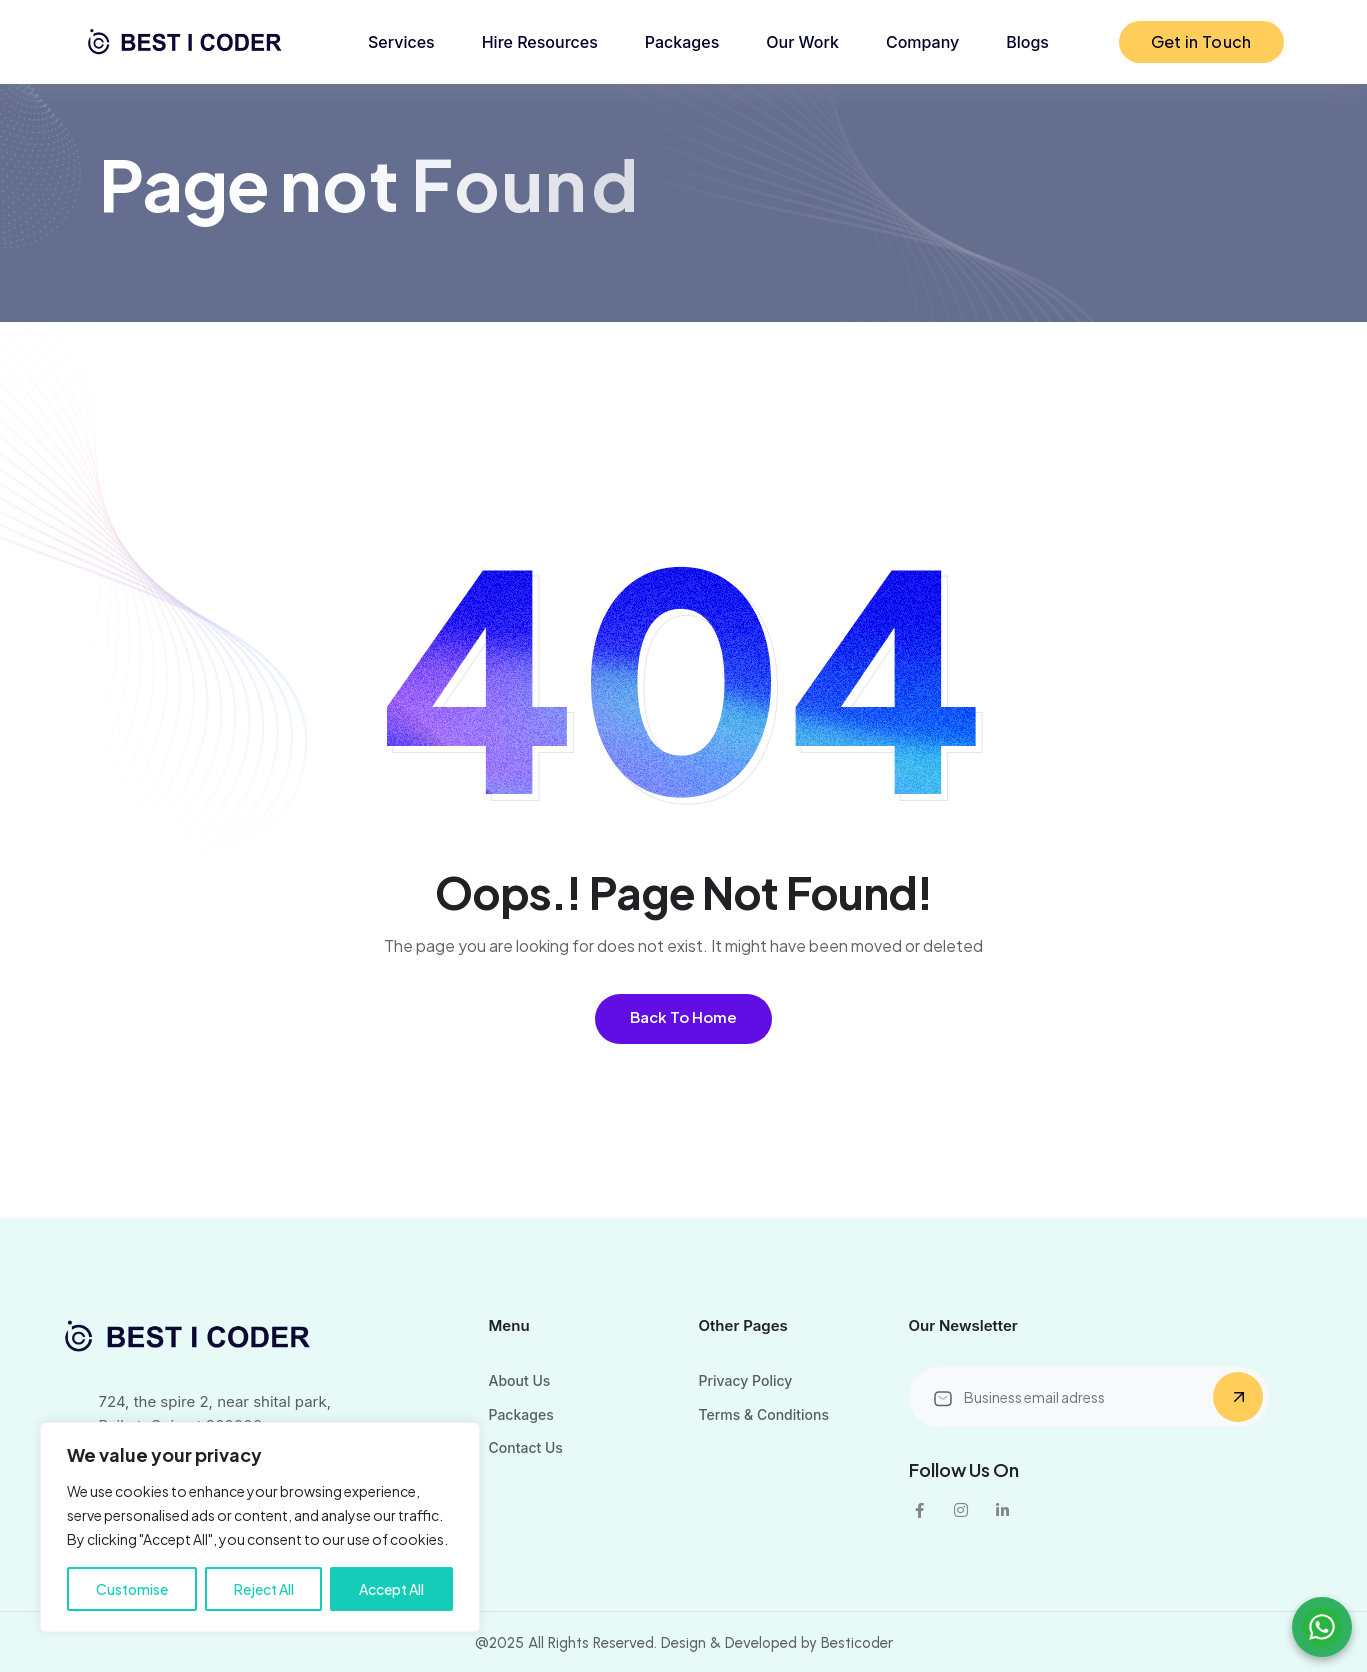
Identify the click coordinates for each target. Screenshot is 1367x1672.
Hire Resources (540, 42)
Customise (132, 1589)
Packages (682, 42)
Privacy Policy (746, 1380)
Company (922, 42)
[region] (260, 1527)
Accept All (391, 1589)
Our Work (802, 42)
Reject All (264, 1589)
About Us (520, 1380)
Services (401, 42)
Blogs (1027, 42)
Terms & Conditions (764, 1414)
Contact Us (526, 1447)
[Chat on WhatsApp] (1322, 1627)
